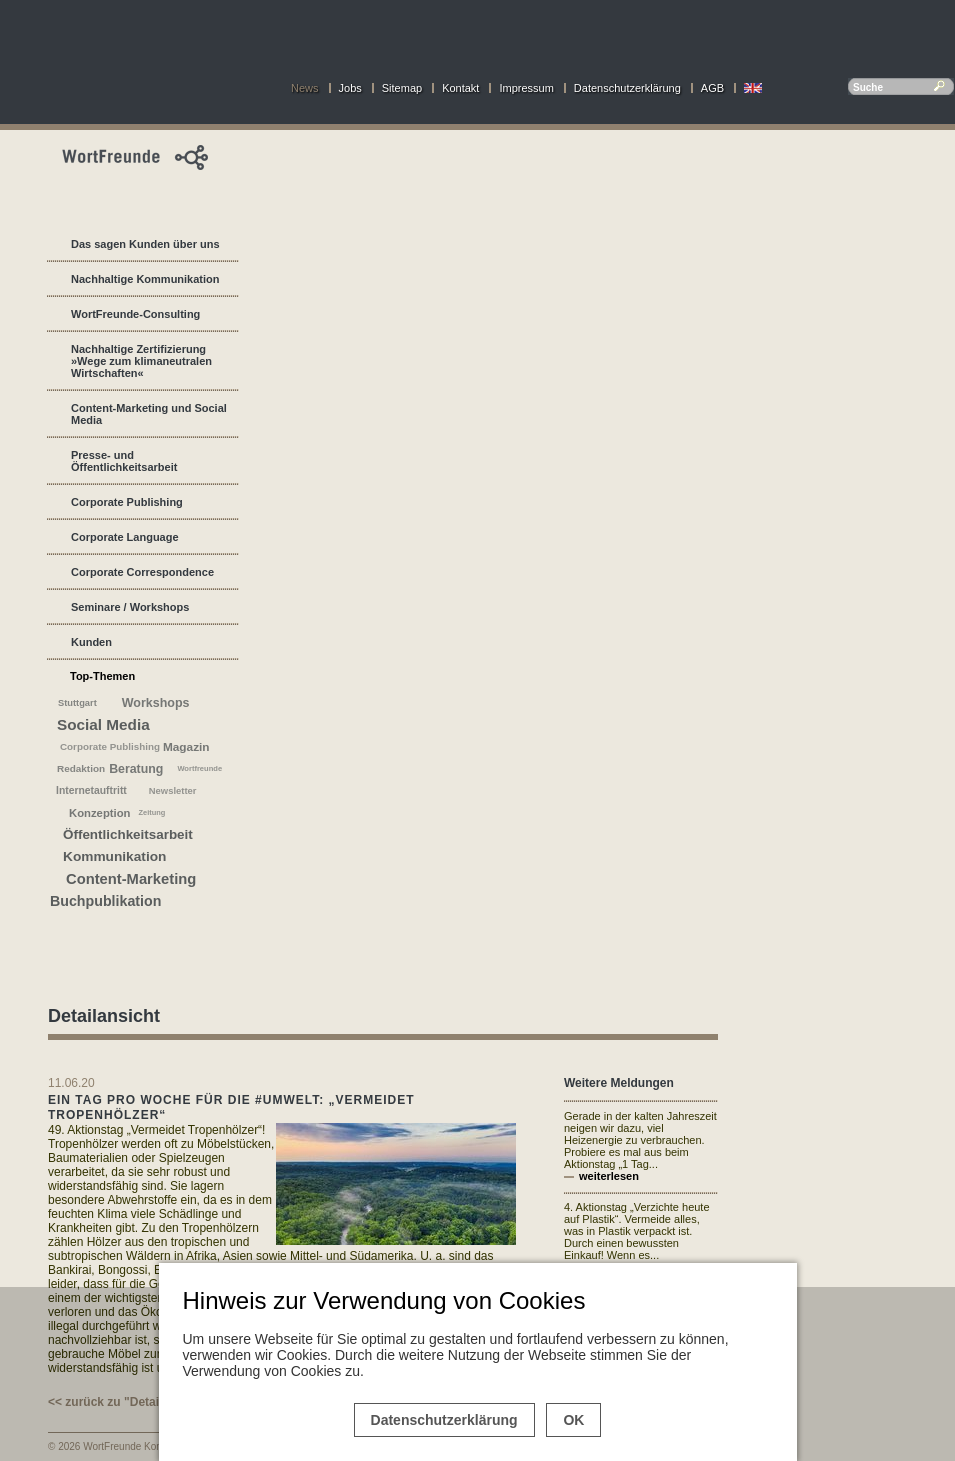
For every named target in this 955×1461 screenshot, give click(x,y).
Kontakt (460, 88)
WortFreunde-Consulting (135, 314)
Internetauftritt (91, 790)
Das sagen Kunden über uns (145, 244)
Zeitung (152, 812)
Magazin (186, 747)
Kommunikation (114, 856)
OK (573, 1420)
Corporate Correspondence (142, 572)
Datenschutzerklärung (627, 88)
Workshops (156, 703)
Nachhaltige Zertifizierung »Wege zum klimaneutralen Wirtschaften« (141, 361)
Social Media (103, 724)
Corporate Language (125, 537)
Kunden (91, 642)
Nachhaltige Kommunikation (145, 279)
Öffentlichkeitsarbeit (128, 834)
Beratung (136, 769)
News (305, 88)
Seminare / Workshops (130, 607)
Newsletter (173, 790)
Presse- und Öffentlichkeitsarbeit (124, 461)
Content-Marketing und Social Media (149, 414)
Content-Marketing (131, 879)
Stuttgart (77, 703)
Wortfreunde (199, 768)
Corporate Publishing (127, 502)
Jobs (350, 88)
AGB (712, 88)
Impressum (526, 88)
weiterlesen (609, 1176)
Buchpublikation (105, 901)
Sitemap (402, 88)
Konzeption (100, 813)
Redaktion (81, 768)
